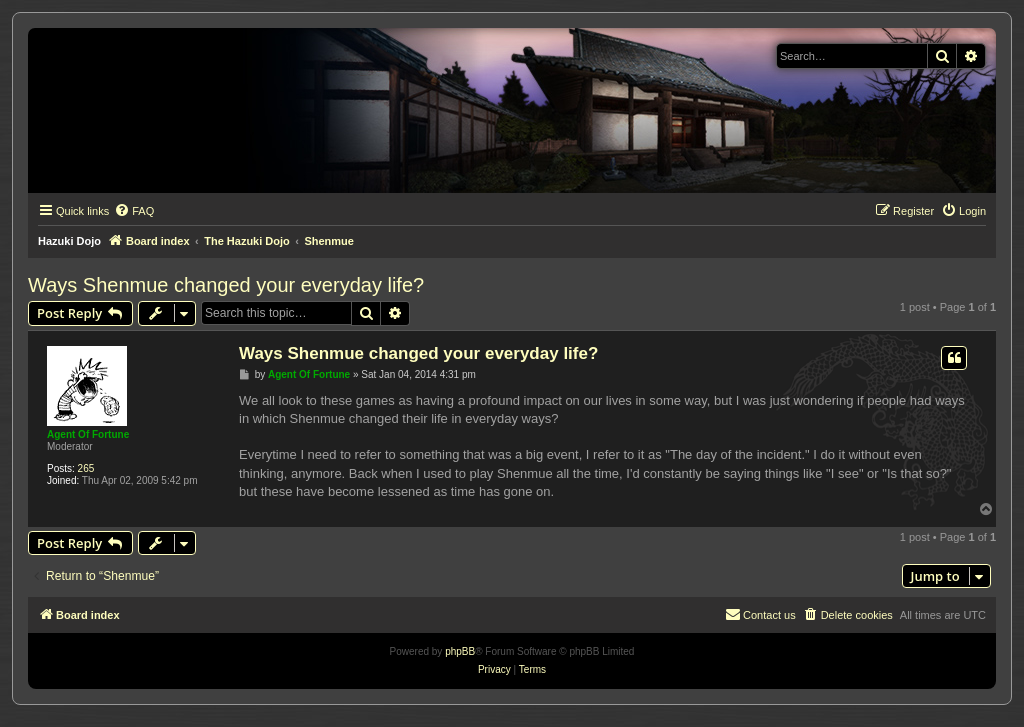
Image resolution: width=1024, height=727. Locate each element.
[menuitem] (134, 211)
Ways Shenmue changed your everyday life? (226, 285)
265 (86, 468)
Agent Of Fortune (88, 434)
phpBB (460, 651)
